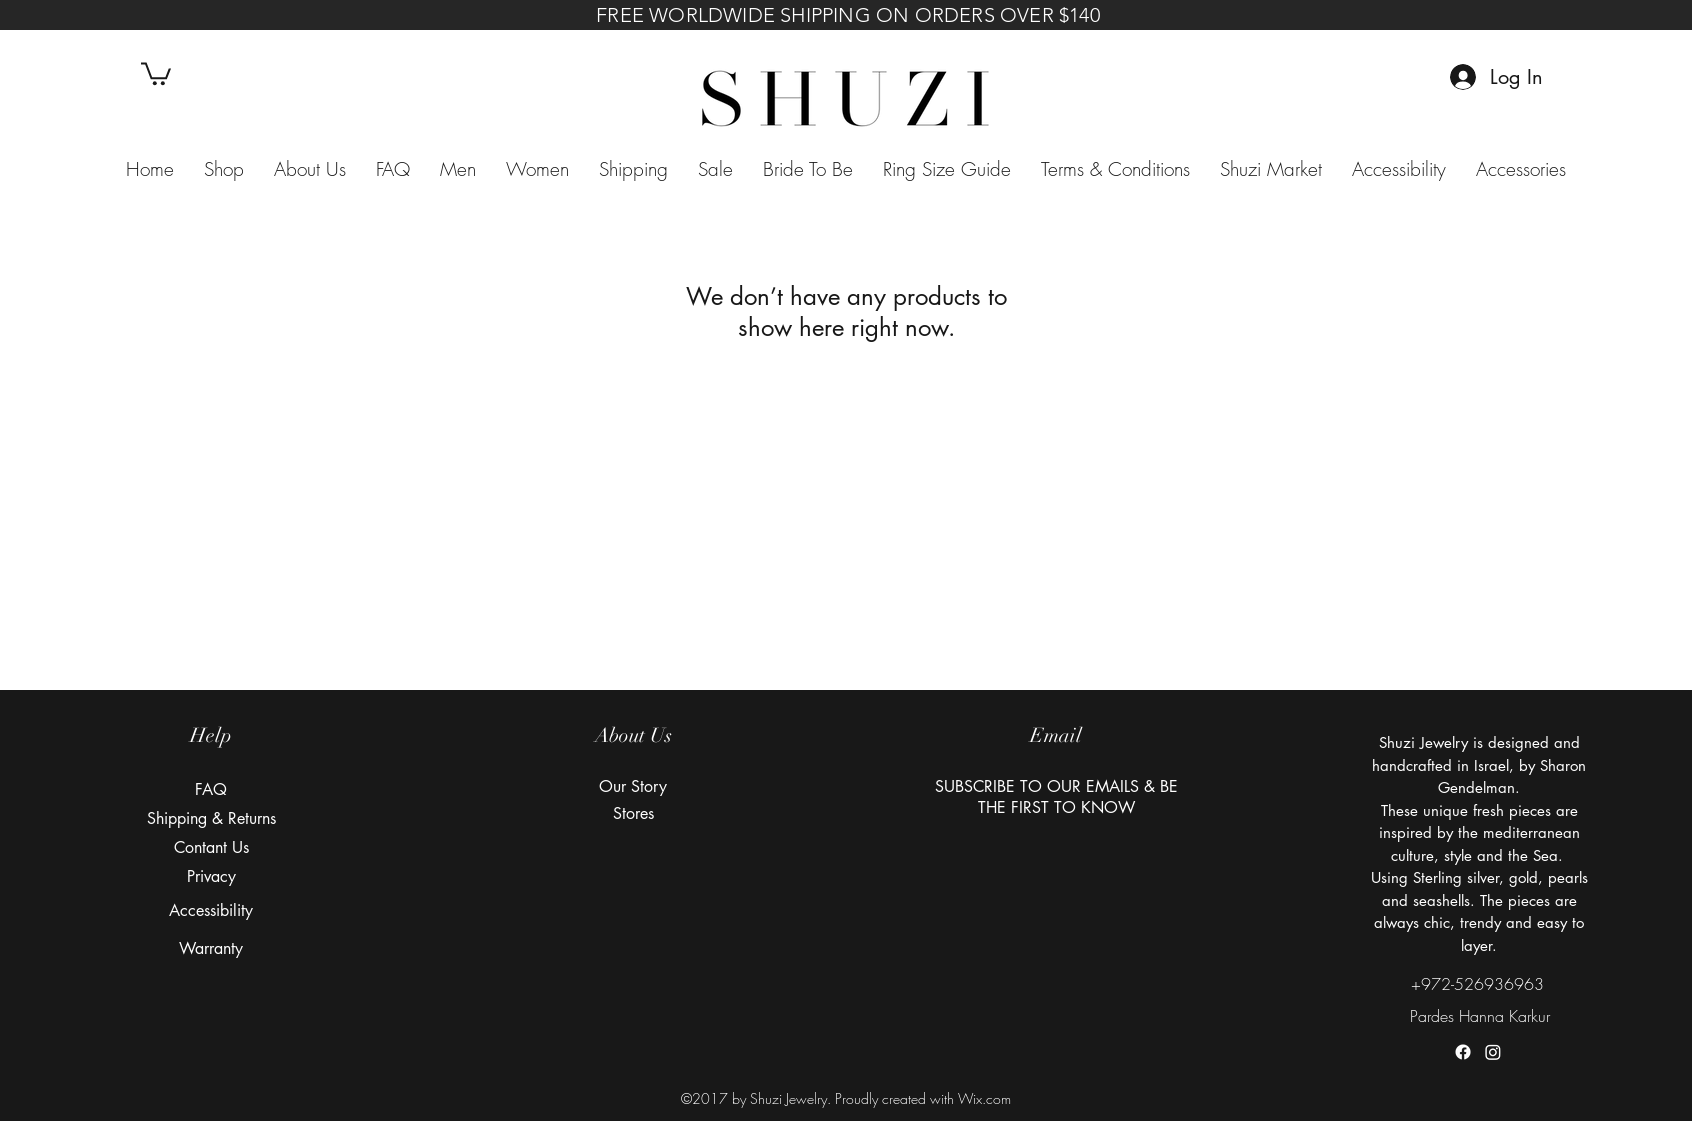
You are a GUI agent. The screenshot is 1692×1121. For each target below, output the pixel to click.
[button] (156, 72)
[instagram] (1493, 1052)
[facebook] (1463, 1052)
